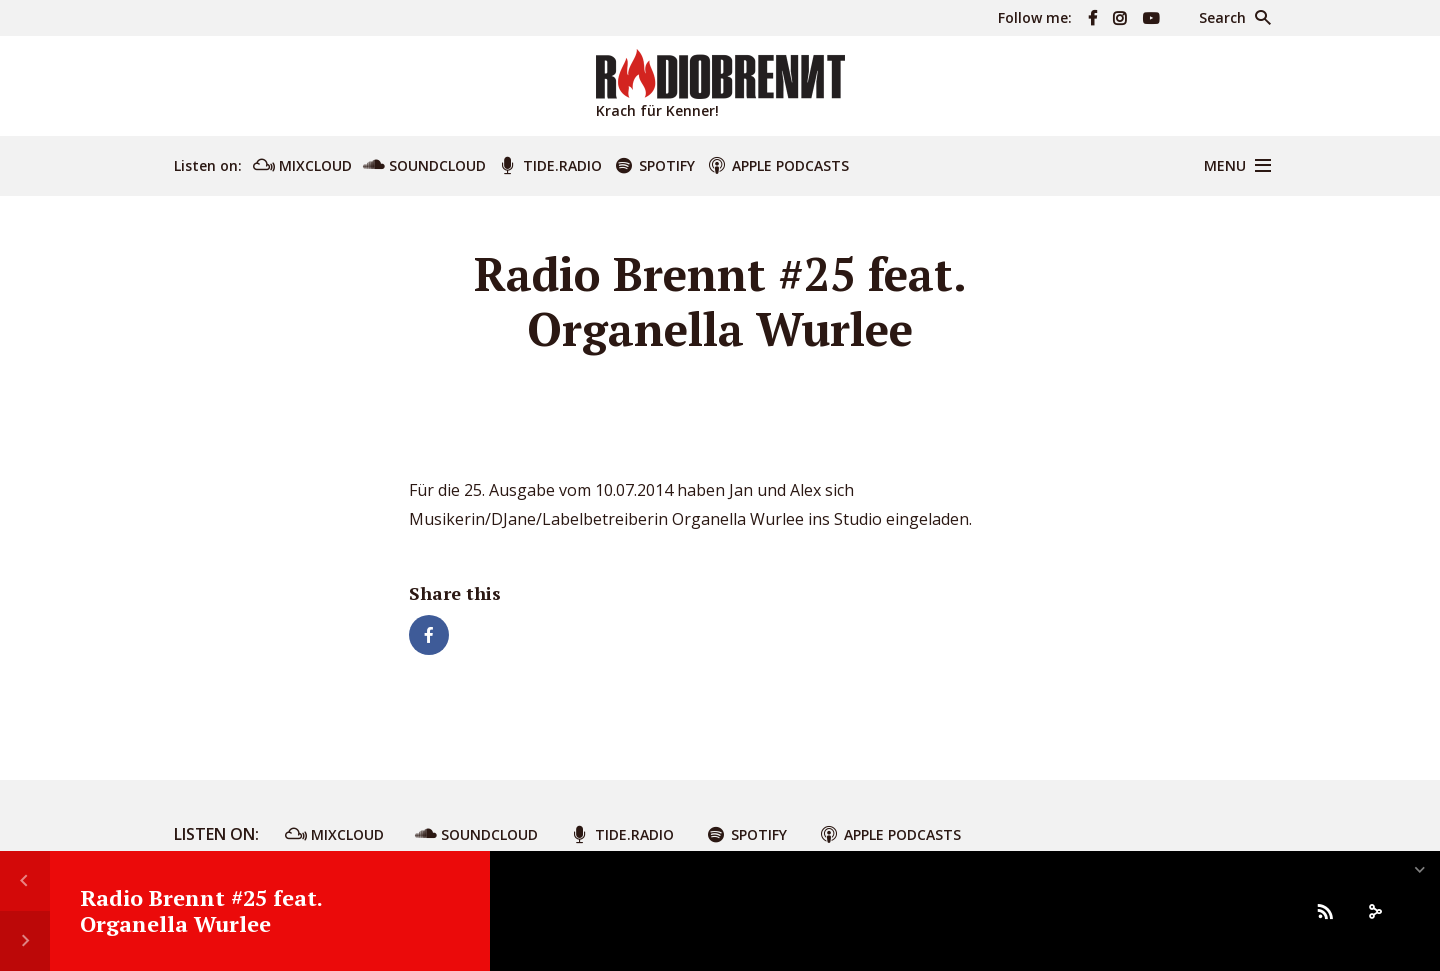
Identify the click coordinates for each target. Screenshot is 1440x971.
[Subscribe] (1325, 911)
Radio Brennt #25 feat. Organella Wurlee (201, 910)
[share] (1375, 911)
